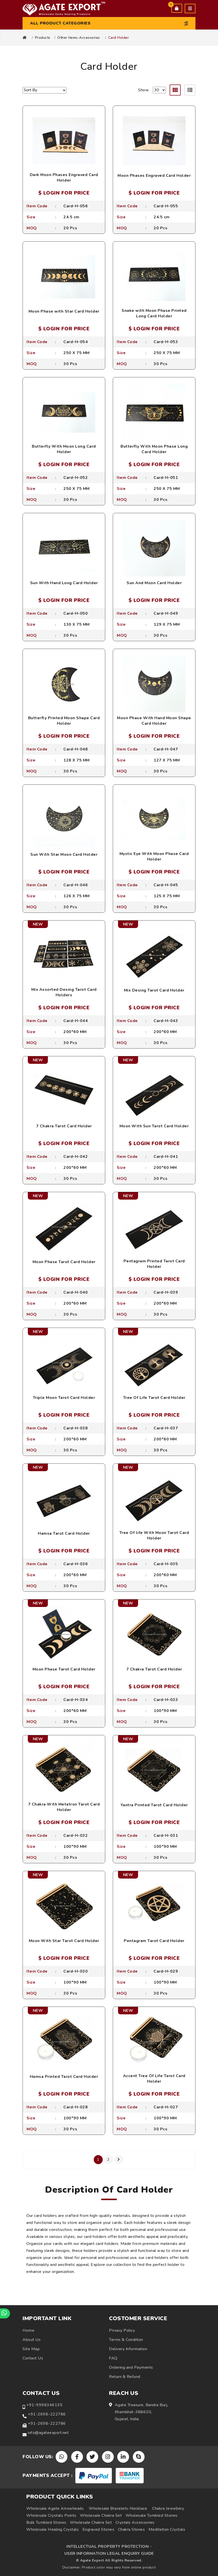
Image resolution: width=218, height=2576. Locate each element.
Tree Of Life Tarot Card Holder (154, 1397)
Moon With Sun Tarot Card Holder (154, 1126)
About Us (32, 2339)
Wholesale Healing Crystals (52, 2529)
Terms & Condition (126, 2339)
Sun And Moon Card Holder (154, 583)
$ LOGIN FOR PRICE (64, 193)
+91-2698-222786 (47, 2414)
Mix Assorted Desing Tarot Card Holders (64, 992)
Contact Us (33, 2358)
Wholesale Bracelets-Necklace (118, 2508)
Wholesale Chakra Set (101, 2515)
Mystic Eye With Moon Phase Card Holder (154, 856)
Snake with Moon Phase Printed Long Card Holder (154, 313)
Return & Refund (124, 2376)
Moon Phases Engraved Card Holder (154, 175)
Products (42, 38)
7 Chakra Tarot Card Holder (64, 1126)
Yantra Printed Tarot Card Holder (154, 1805)
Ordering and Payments (131, 2367)
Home (28, 2330)
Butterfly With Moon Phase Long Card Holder (154, 449)
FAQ (113, 2358)
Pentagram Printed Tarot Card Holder (154, 1263)
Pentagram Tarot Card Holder (154, 1941)
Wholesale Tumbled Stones (152, 2515)
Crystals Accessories (135, 2522)
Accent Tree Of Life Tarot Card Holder (154, 2078)
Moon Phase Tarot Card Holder (64, 1262)
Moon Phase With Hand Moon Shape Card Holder (154, 720)
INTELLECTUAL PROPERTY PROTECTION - (109, 2546)
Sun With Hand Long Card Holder (64, 583)
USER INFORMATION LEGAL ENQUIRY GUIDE (109, 2553)
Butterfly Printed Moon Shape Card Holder (64, 720)
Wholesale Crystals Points (51, 2515)
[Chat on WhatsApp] (5, 2313)
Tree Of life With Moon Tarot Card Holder (154, 1535)
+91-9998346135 (44, 2405)
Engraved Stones (98, 2529)
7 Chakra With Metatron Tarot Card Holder (64, 1807)
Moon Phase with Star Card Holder (64, 311)
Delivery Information (128, 2349)
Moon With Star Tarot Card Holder (64, 1941)
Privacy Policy (122, 2330)
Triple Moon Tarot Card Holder (64, 1397)
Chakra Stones (131, 2529)
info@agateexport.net (48, 2432)
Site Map (31, 2349)
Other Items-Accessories (78, 38)
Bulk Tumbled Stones (46, 2522)
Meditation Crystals (167, 2529)
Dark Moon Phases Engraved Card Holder (64, 177)
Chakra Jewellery (168, 2508)
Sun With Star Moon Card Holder (63, 854)
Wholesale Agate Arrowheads (55, 2508)
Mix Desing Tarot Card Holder (154, 990)
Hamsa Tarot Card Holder (64, 1533)
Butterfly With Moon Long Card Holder (64, 449)
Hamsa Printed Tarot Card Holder (64, 2076)
